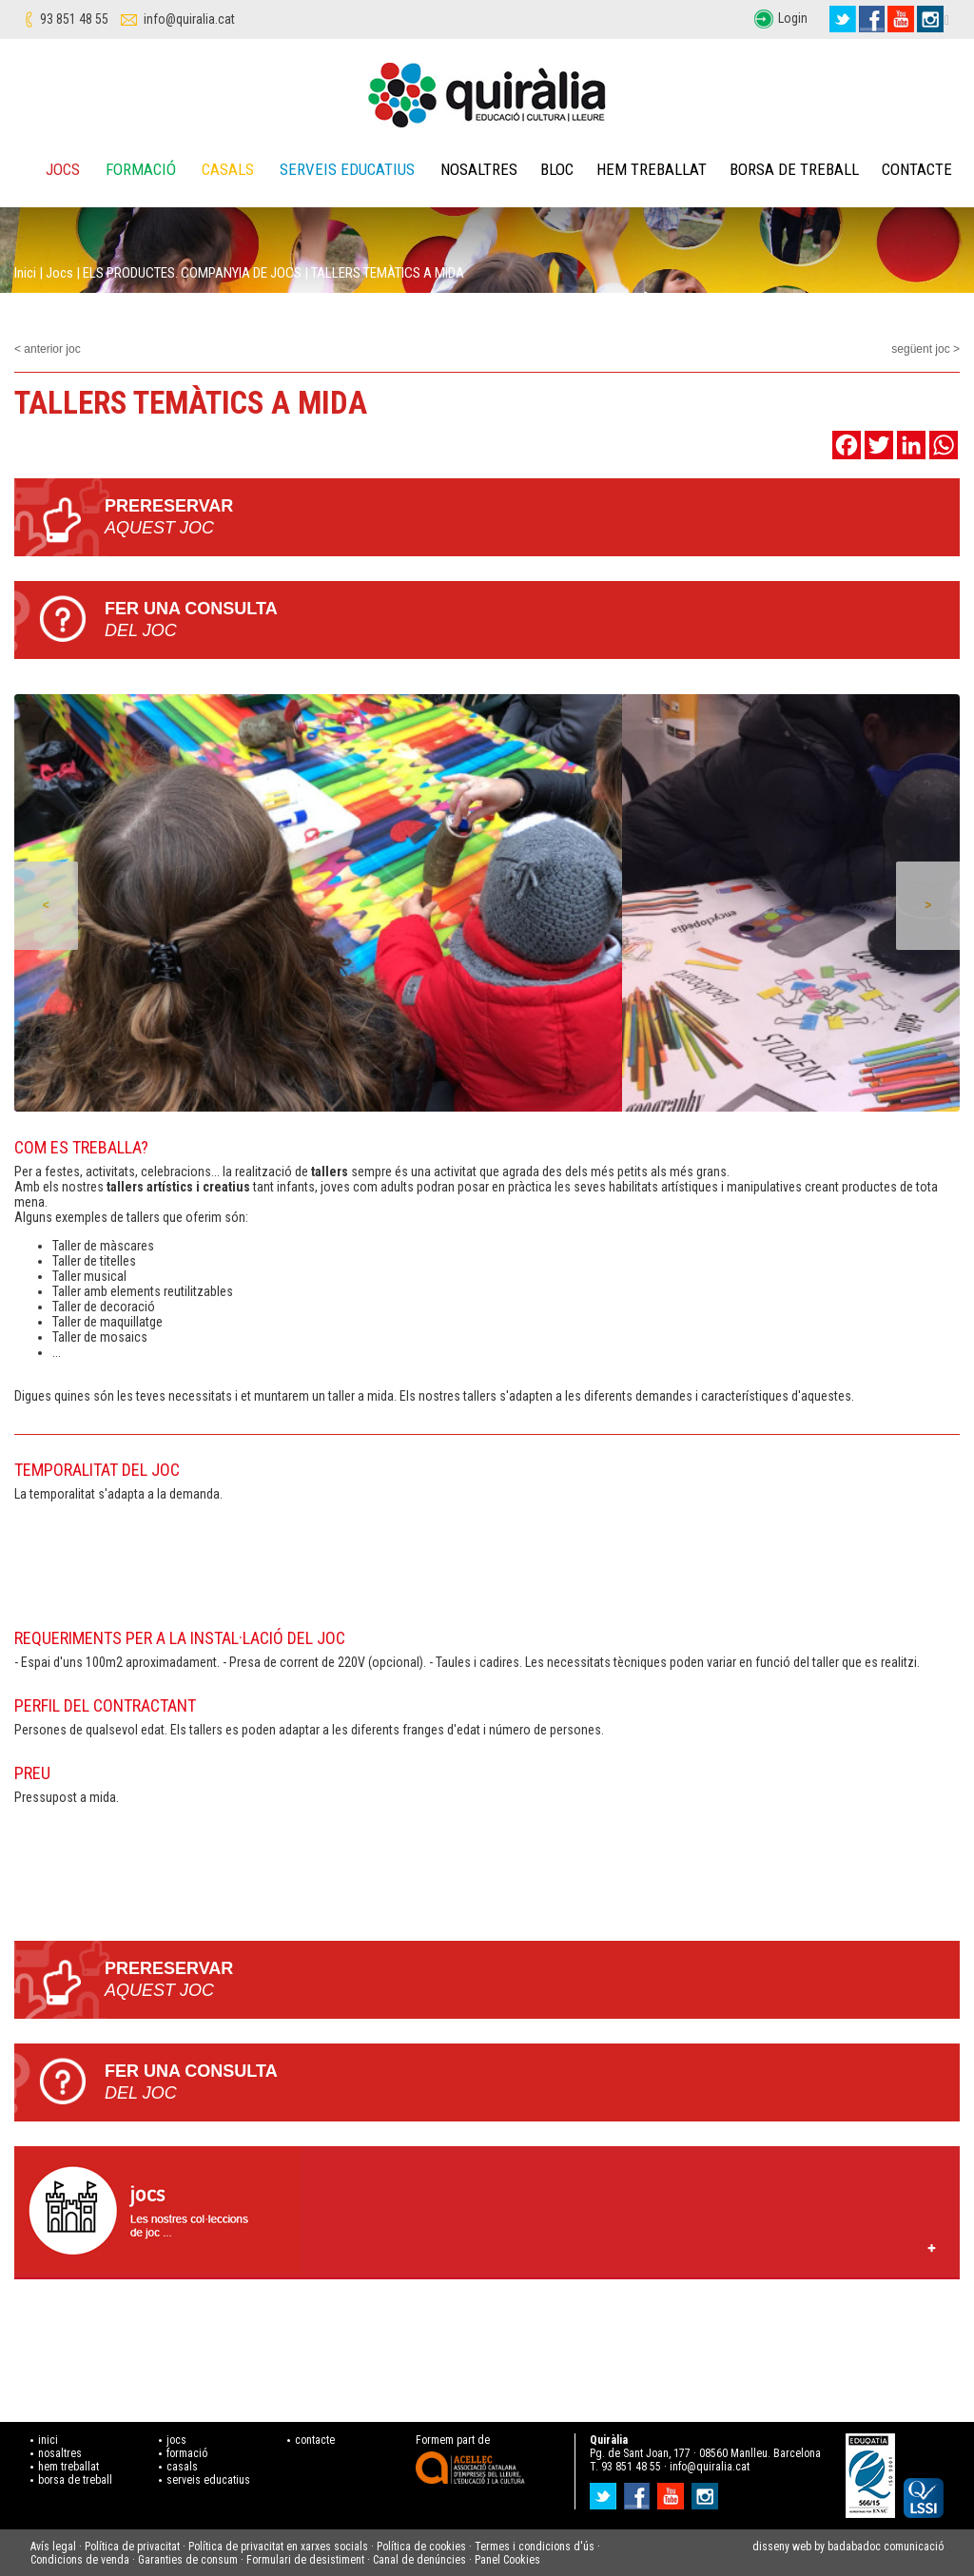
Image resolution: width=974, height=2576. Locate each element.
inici (48, 2440)
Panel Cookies (507, 2559)
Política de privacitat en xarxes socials (278, 2546)
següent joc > (925, 349)
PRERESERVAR (532, 517)
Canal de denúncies (419, 2559)
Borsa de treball (794, 169)
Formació (141, 169)
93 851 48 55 (74, 19)
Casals (228, 169)
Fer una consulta (532, 620)
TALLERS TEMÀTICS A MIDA (387, 272)
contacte (315, 2440)
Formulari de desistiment (305, 2559)
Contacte (917, 169)
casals (182, 2466)
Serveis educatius (347, 169)
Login (793, 18)
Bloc (557, 169)
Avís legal (53, 2546)
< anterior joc (47, 349)
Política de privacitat (132, 2546)
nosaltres (60, 2453)
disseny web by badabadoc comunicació (848, 2546)
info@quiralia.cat (189, 19)
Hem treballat (651, 169)
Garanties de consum (188, 2559)
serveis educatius (208, 2480)
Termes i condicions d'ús (534, 2546)
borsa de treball (75, 2480)
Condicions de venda (79, 2559)
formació (186, 2453)
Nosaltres (478, 169)
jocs (176, 2440)
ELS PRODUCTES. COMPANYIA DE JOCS (192, 272)
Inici (25, 272)
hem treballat (68, 2466)
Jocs (63, 169)
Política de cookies (421, 2546)
